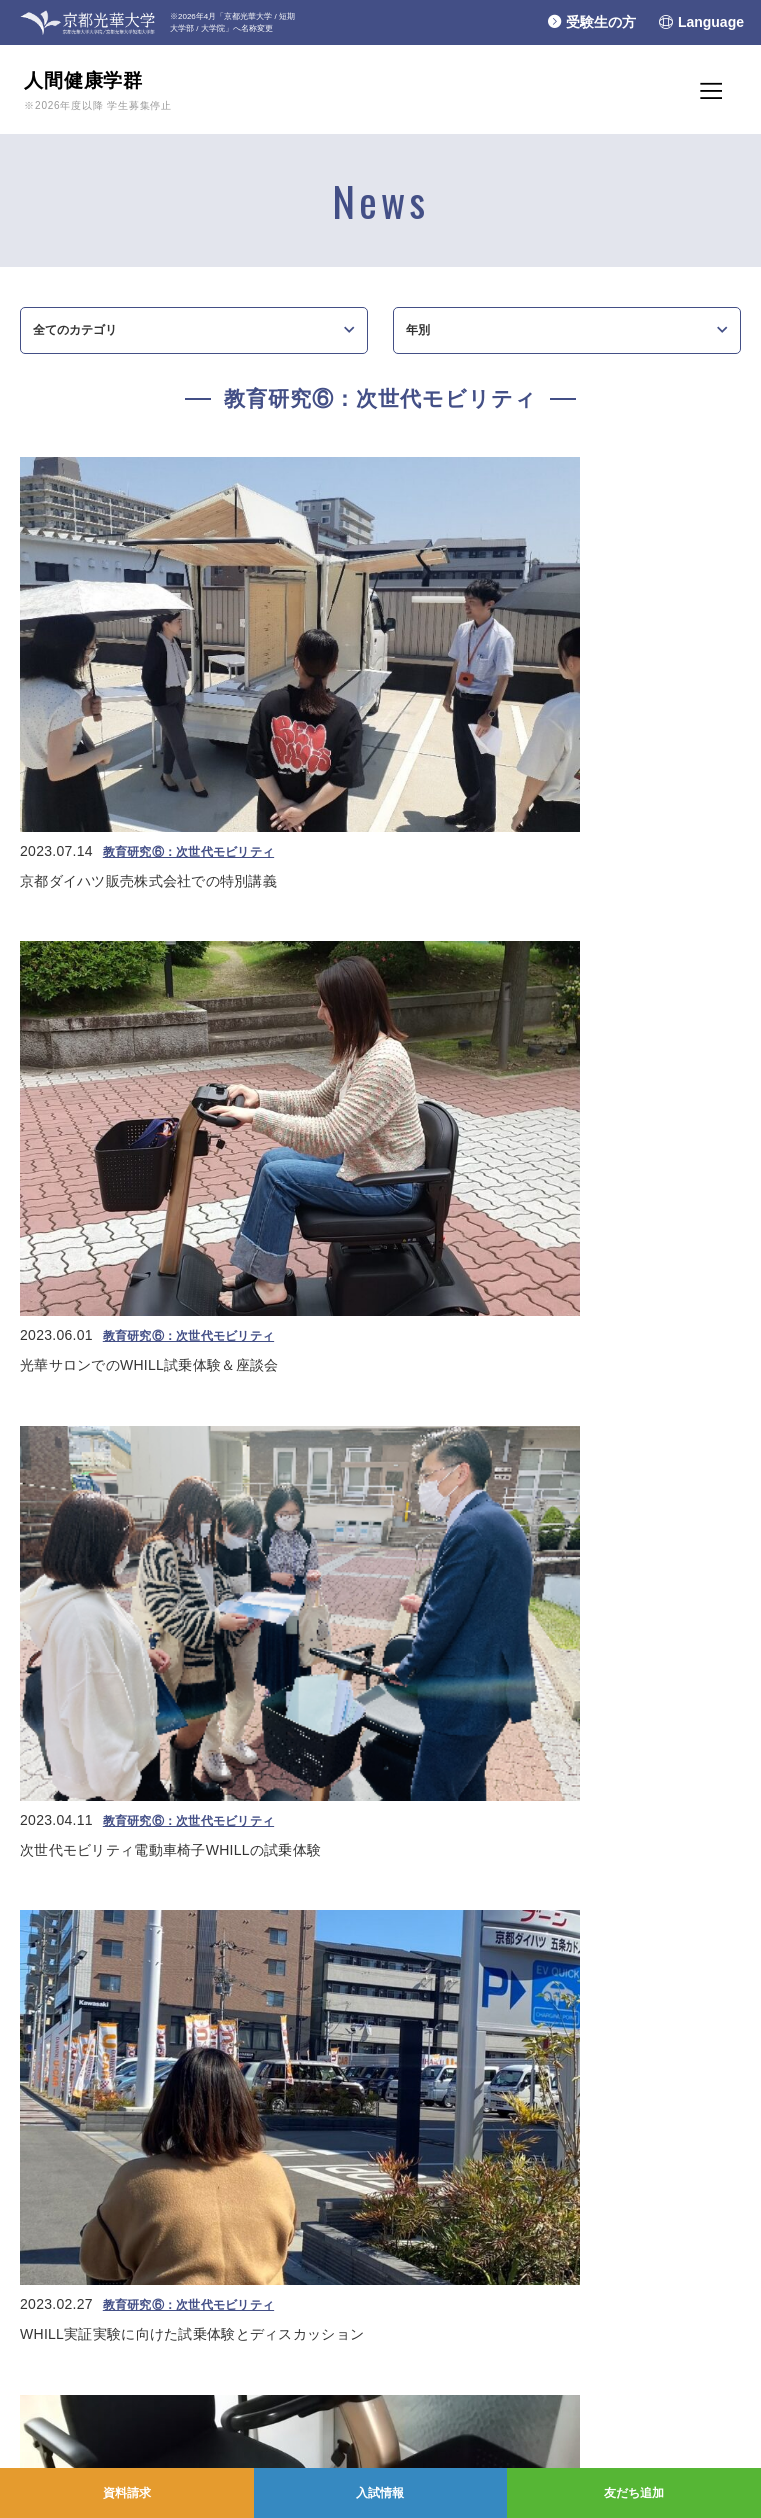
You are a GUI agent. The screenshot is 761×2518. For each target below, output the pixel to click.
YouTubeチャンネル (478, 2350)
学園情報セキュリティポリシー (99, 2398)
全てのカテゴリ (75, 337)
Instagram (453, 2398)
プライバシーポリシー (75, 2374)
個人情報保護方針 (63, 2350)
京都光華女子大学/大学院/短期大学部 (114, 2230)
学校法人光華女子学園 (75, 2210)
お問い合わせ (51, 2421)
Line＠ (445, 2374)
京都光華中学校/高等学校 (82, 2250)
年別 (418, 337)
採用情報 (39, 2445)
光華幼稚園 (45, 2290)
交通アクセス (51, 2468)
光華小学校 (45, 2270)
